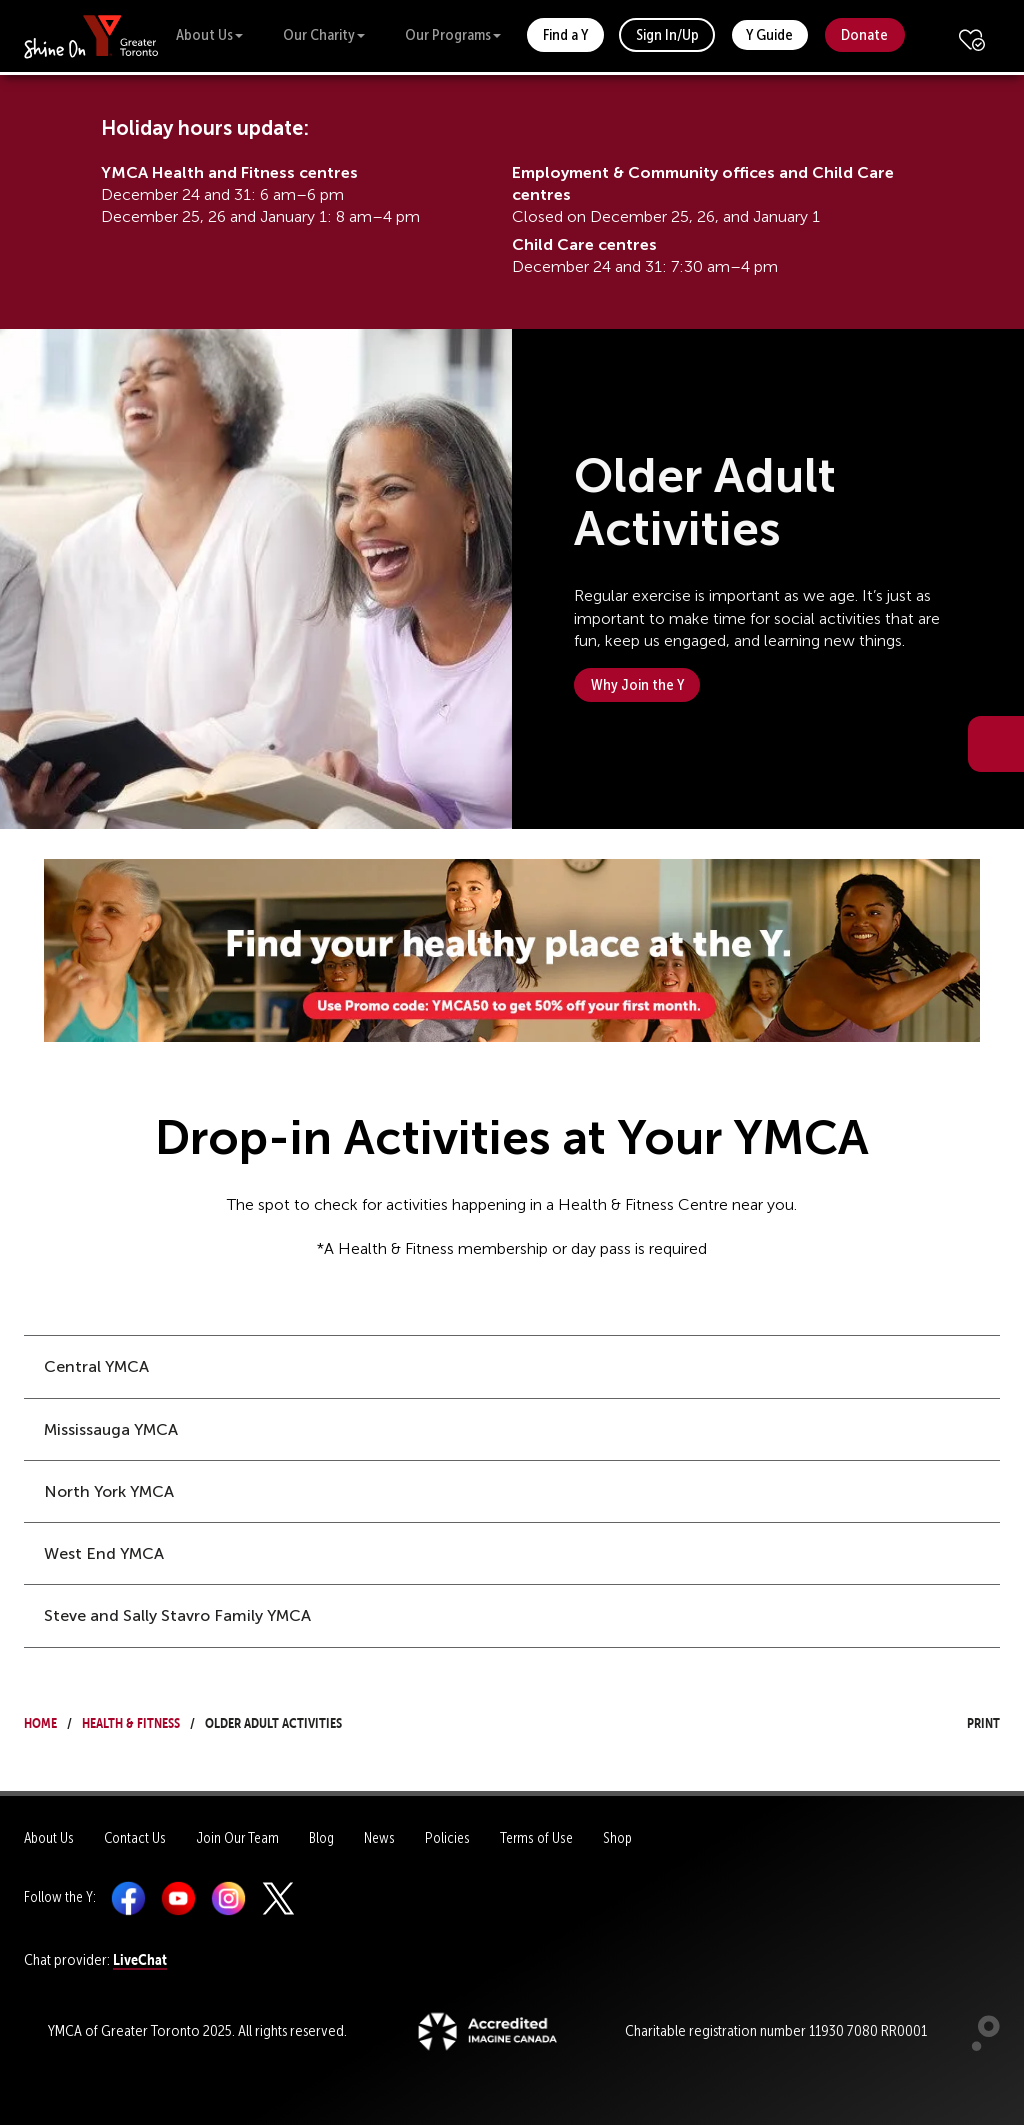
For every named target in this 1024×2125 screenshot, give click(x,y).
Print (965, 1720)
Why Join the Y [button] (637, 684)
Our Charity (324, 34)
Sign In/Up (667, 34)
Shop (617, 1838)
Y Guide (769, 34)
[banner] (91, 35)
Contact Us (135, 1838)
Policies (447, 1838)
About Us (209, 34)
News (379, 1838)
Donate (864, 34)
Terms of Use (536, 1838)
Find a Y (565, 34)
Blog (321, 1838)
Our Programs (453, 34)
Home (40, 1720)
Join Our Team (237, 1838)
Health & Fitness (131, 1720)
